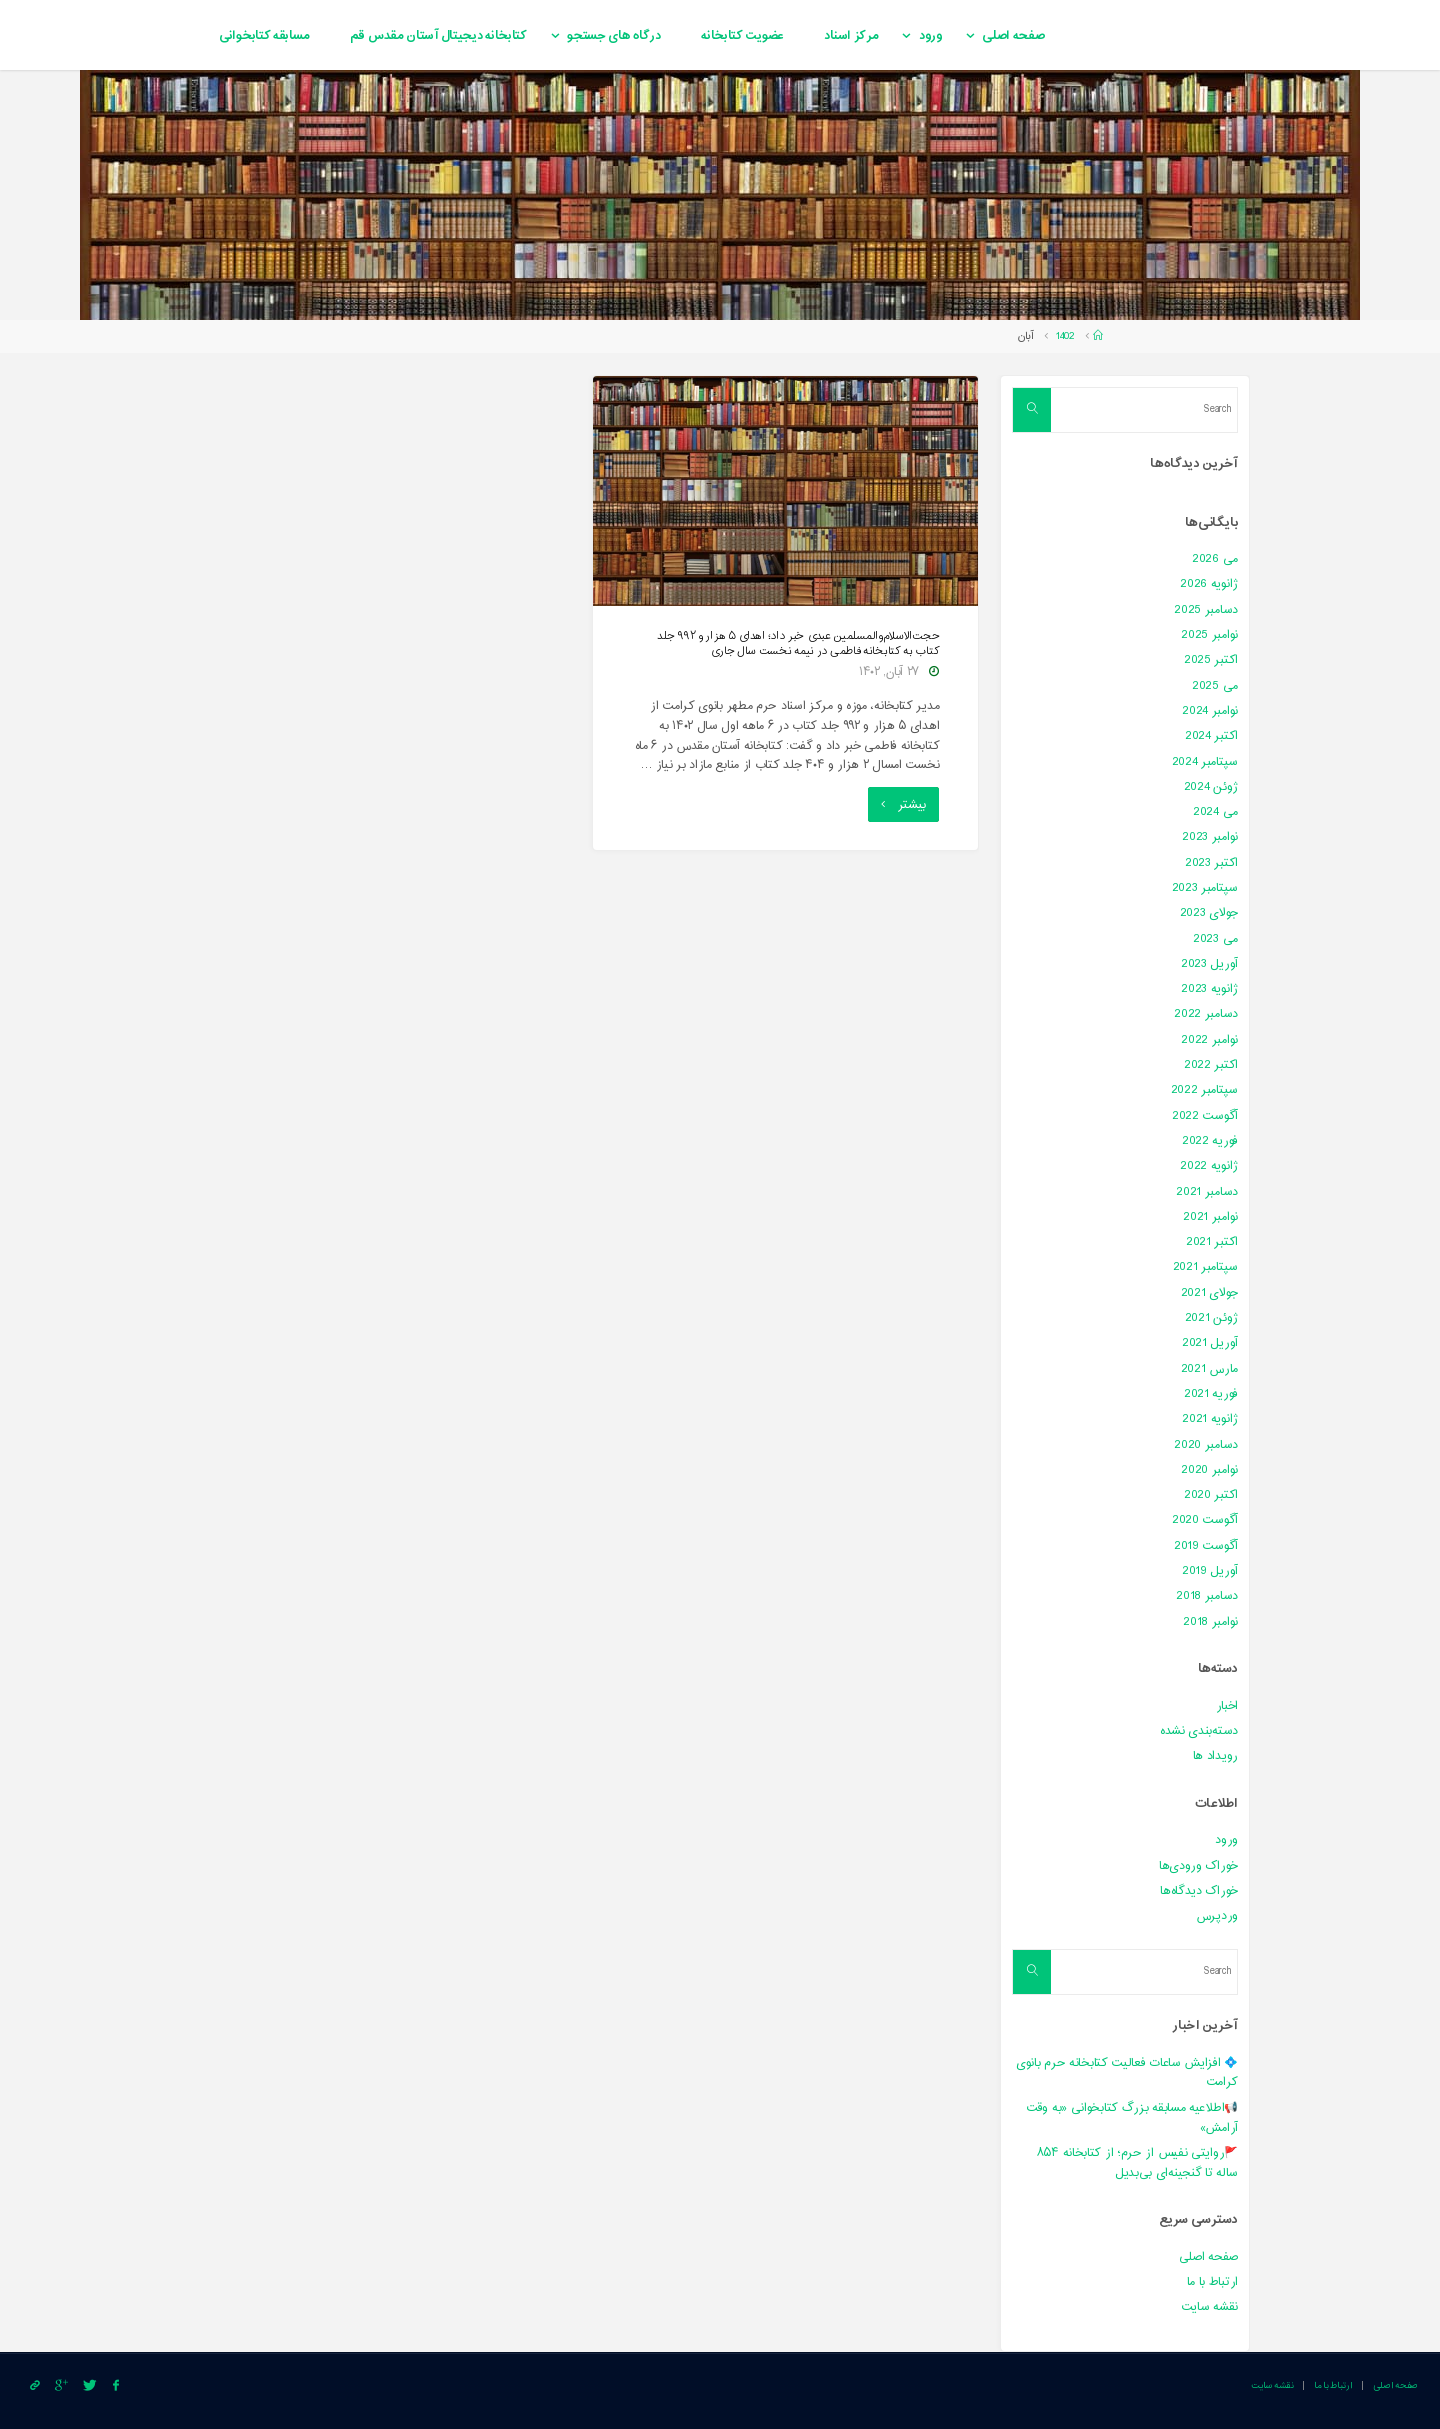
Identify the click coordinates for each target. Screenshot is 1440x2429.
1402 (1065, 336)
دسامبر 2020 (1206, 1445)
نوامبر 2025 (1209, 635)
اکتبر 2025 (1211, 660)
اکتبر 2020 (1211, 1495)
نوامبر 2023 (1210, 837)
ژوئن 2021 (1211, 1318)
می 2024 (1215, 812)
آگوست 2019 (1206, 1546)
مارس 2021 (1209, 1369)
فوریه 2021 (1211, 1394)
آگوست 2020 (1205, 1520)
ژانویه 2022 (1209, 1166)
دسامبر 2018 (1207, 1596)
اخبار (1227, 1706)
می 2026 (1215, 559)
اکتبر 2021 (1212, 1242)
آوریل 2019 (1210, 1571)
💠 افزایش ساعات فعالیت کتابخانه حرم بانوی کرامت (1127, 2073)
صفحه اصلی (1208, 2257)
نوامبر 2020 (1209, 1470)
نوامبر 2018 (1210, 1622)
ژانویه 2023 (1209, 989)
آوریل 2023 (1209, 964)
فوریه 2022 (1210, 1141)
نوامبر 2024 (1210, 711)
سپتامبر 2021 (1205, 1267)
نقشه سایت (1209, 2307)
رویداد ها (1215, 1756)
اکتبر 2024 (1211, 736)
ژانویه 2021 (1210, 1419)
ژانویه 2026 (1209, 584)
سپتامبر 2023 (1205, 888)
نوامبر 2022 (1209, 1040)
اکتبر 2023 (1211, 863)
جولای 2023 (1209, 913)
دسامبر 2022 (1206, 1014)
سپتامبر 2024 (1205, 762)
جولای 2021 (1209, 1293)
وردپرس (1217, 1916)
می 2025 (1215, 686)
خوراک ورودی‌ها (1198, 1866)
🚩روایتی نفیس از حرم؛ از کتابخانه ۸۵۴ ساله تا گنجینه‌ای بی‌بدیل (1137, 2163)
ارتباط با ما (1212, 2282)
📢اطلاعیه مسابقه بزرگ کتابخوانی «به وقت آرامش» (1132, 2118)
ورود (1226, 1840)
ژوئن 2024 (1211, 787)
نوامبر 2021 (1210, 1217)
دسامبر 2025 (1206, 610)
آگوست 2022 (1205, 1116)
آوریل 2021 (1210, 1343)
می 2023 (1215, 939)
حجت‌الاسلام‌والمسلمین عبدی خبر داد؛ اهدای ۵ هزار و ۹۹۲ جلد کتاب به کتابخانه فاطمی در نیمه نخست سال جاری (798, 644)
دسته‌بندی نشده (1199, 1731)
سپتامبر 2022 (1204, 1090)
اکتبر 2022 (1211, 1065)
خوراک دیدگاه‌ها (1199, 1891)
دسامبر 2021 (1207, 1192)
